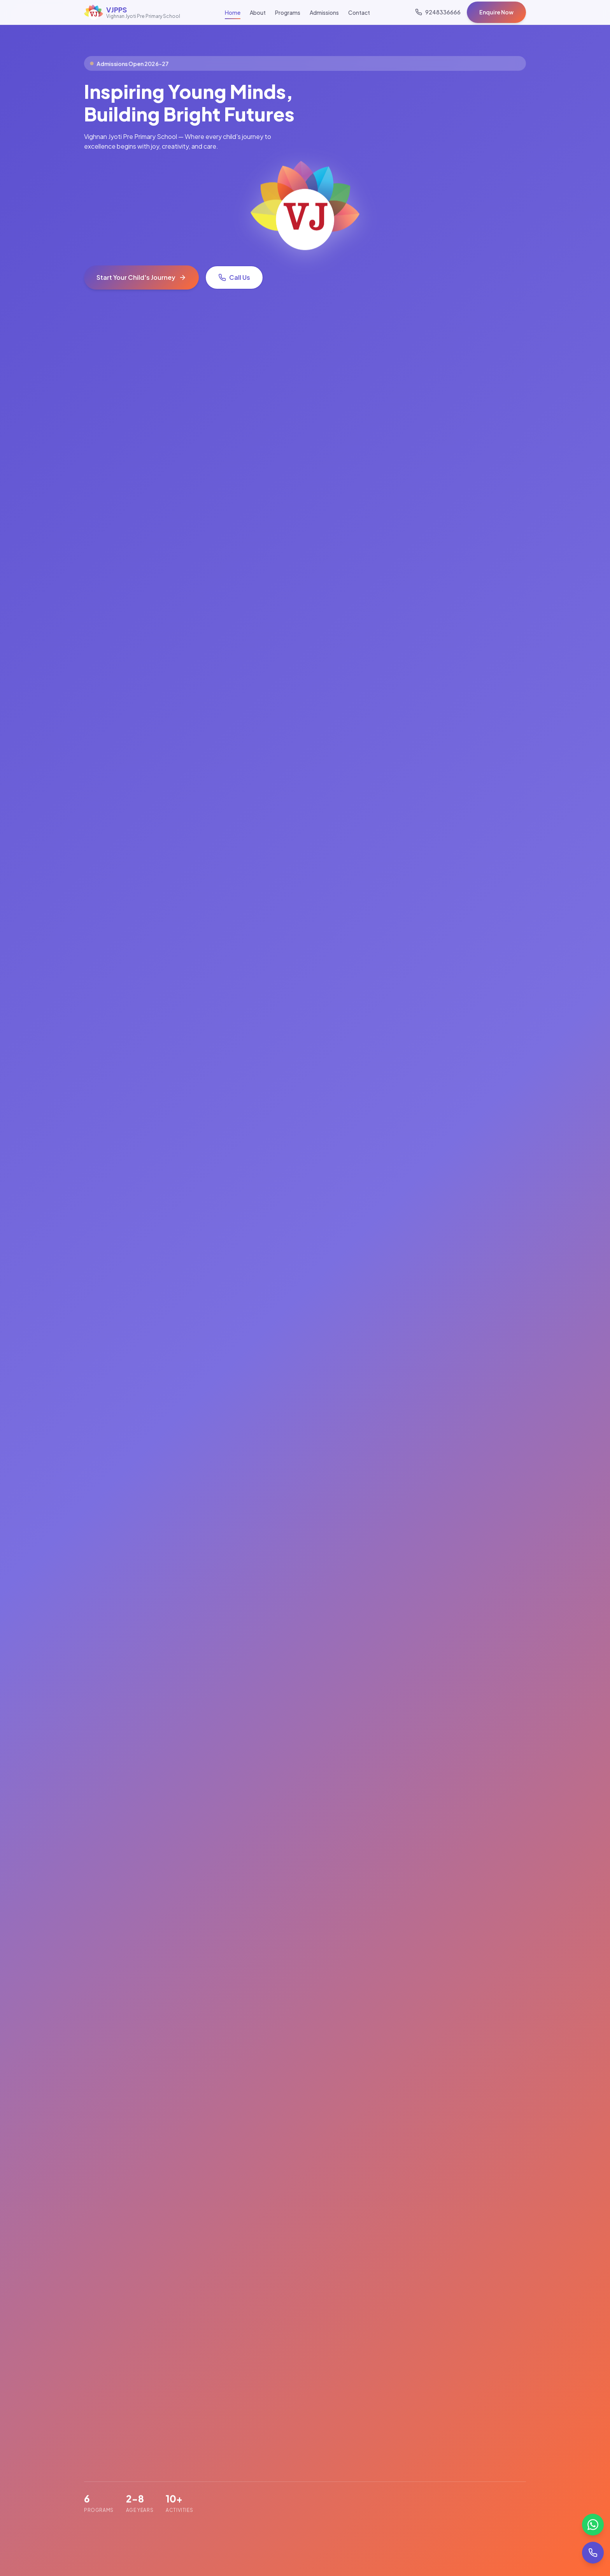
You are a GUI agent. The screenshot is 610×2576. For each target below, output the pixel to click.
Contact (359, 12)
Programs (287, 12)
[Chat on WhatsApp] (593, 2525)
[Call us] (438, 12)
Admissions (324, 12)
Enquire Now (496, 12)
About (258, 12)
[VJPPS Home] (132, 12)
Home (232, 12)
